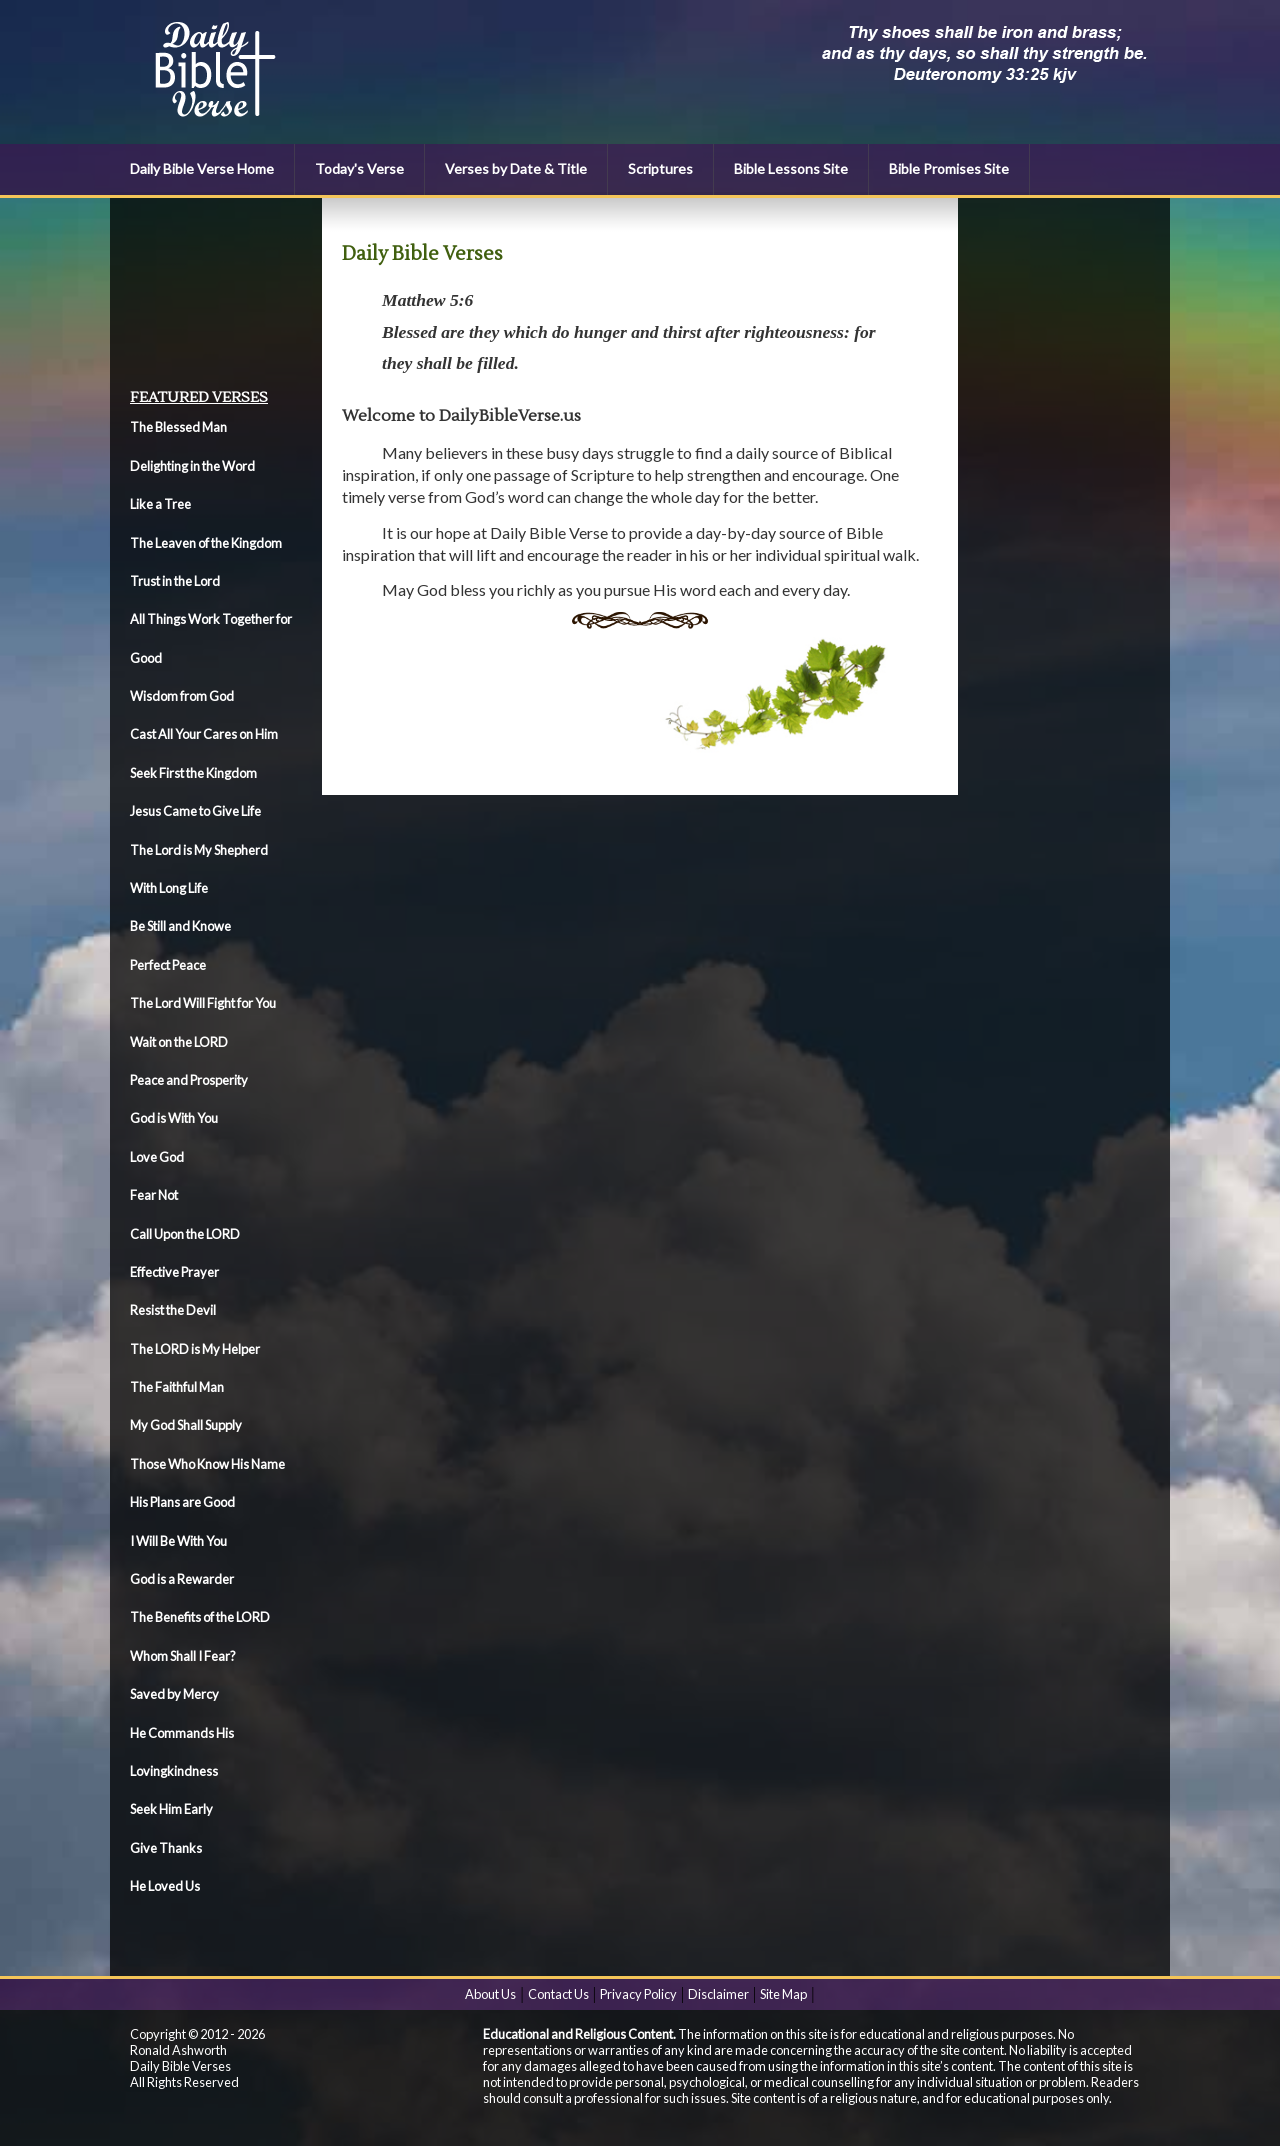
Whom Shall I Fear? (183, 1656)
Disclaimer (718, 1994)
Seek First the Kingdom (193, 773)
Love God (157, 1157)
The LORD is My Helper (195, 1349)
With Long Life (169, 888)
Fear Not (154, 1195)
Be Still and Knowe (180, 926)
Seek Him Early (171, 1809)
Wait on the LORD (179, 1042)
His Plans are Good (182, 1502)
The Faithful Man (177, 1387)
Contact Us (558, 1994)
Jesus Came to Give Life (195, 811)
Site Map (783, 1994)
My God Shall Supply (186, 1425)
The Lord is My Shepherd (199, 850)
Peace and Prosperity (189, 1080)
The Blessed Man (178, 427)
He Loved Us (165, 1886)
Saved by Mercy (174, 1694)
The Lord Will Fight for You (203, 1003)
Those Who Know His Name (207, 1464)
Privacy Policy (638, 1994)
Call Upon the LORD (185, 1234)
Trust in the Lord (175, 581)
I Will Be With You (178, 1541)
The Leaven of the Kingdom (206, 543)
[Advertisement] (220, 291)
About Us (490, 1994)
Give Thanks (166, 1848)
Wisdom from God (182, 696)
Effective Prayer (174, 1272)
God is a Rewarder (182, 1579)
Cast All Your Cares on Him (204, 734)
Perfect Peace (168, 965)
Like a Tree (160, 504)
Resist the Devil (173, 1310)
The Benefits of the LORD (200, 1617)
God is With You (174, 1118)
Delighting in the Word (192, 466)
